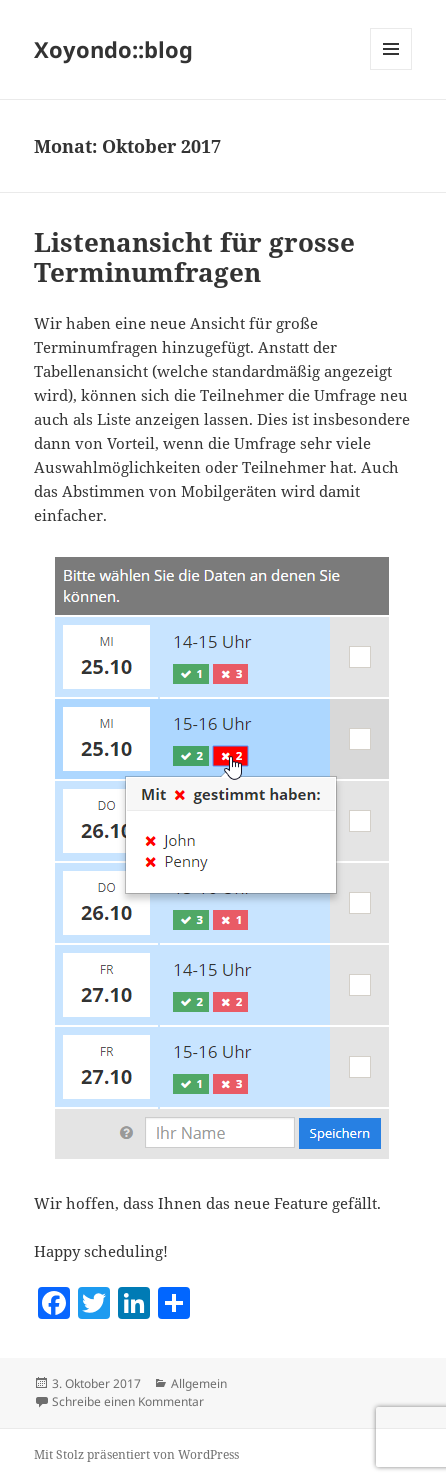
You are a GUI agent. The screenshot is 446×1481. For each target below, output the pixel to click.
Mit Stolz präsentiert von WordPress (136, 1454)
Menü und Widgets (391, 69)
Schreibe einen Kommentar (128, 1401)
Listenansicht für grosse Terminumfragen (194, 257)
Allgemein (199, 1383)
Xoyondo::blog (113, 49)
